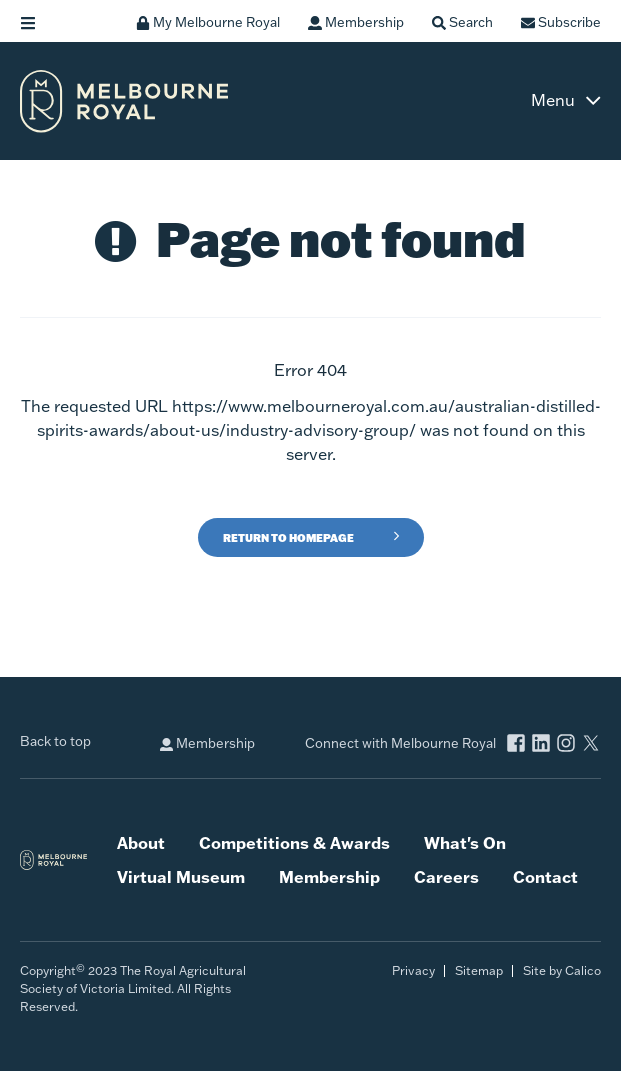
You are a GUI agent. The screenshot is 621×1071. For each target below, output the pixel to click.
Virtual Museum (181, 877)
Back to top (55, 741)
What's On (465, 843)
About (141, 843)
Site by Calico (562, 970)
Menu (553, 100)
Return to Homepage (288, 538)
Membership (207, 743)
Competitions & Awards (294, 843)
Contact (545, 877)
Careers (446, 877)
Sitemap (479, 970)
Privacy (413, 970)
